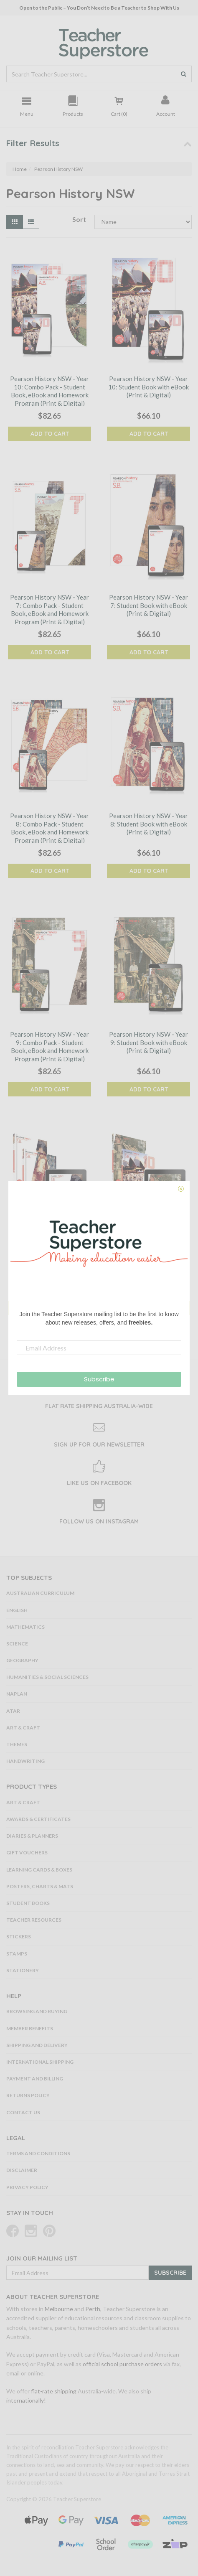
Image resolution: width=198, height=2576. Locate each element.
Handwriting (25, 1761)
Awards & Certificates (38, 1819)
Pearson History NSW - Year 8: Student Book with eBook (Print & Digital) (148, 824)
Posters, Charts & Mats (39, 1886)
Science (17, 1643)
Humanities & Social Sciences (47, 1677)
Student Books (28, 1903)
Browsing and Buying (36, 2011)
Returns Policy (28, 2095)
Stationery (22, 1970)
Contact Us (23, 2112)
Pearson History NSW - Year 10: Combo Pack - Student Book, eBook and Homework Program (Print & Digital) (49, 391)
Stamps (16, 1953)
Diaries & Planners (32, 1836)
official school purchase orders (122, 2363)
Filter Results (32, 143)
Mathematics (25, 1627)
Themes (16, 1744)
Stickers (18, 1936)
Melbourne (59, 2308)
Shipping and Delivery (37, 2045)
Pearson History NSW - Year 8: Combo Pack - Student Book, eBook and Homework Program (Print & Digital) (49, 828)
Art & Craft (23, 1727)
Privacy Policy (27, 2187)
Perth (92, 2308)
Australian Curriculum (40, 1593)
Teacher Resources (33, 1920)
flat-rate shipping (53, 2391)
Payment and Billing (34, 2078)
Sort (79, 219)
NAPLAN (16, 1694)
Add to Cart (49, 433)
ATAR (13, 1711)
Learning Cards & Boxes (39, 1870)
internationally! (26, 2400)
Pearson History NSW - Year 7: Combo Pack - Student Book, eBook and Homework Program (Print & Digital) (49, 609)
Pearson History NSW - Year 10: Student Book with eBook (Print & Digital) (148, 387)
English (17, 1610)
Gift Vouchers (27, 1852)
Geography (22, 1660)
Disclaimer (21, 2170)
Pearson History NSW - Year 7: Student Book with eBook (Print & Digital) (148, 605)
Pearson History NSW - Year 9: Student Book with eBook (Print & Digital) (148, 1042)
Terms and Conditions (38, 2153)
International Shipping (40, 2062)
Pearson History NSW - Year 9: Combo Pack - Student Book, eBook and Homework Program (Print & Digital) (49, 1046)
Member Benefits (29, 2028)
